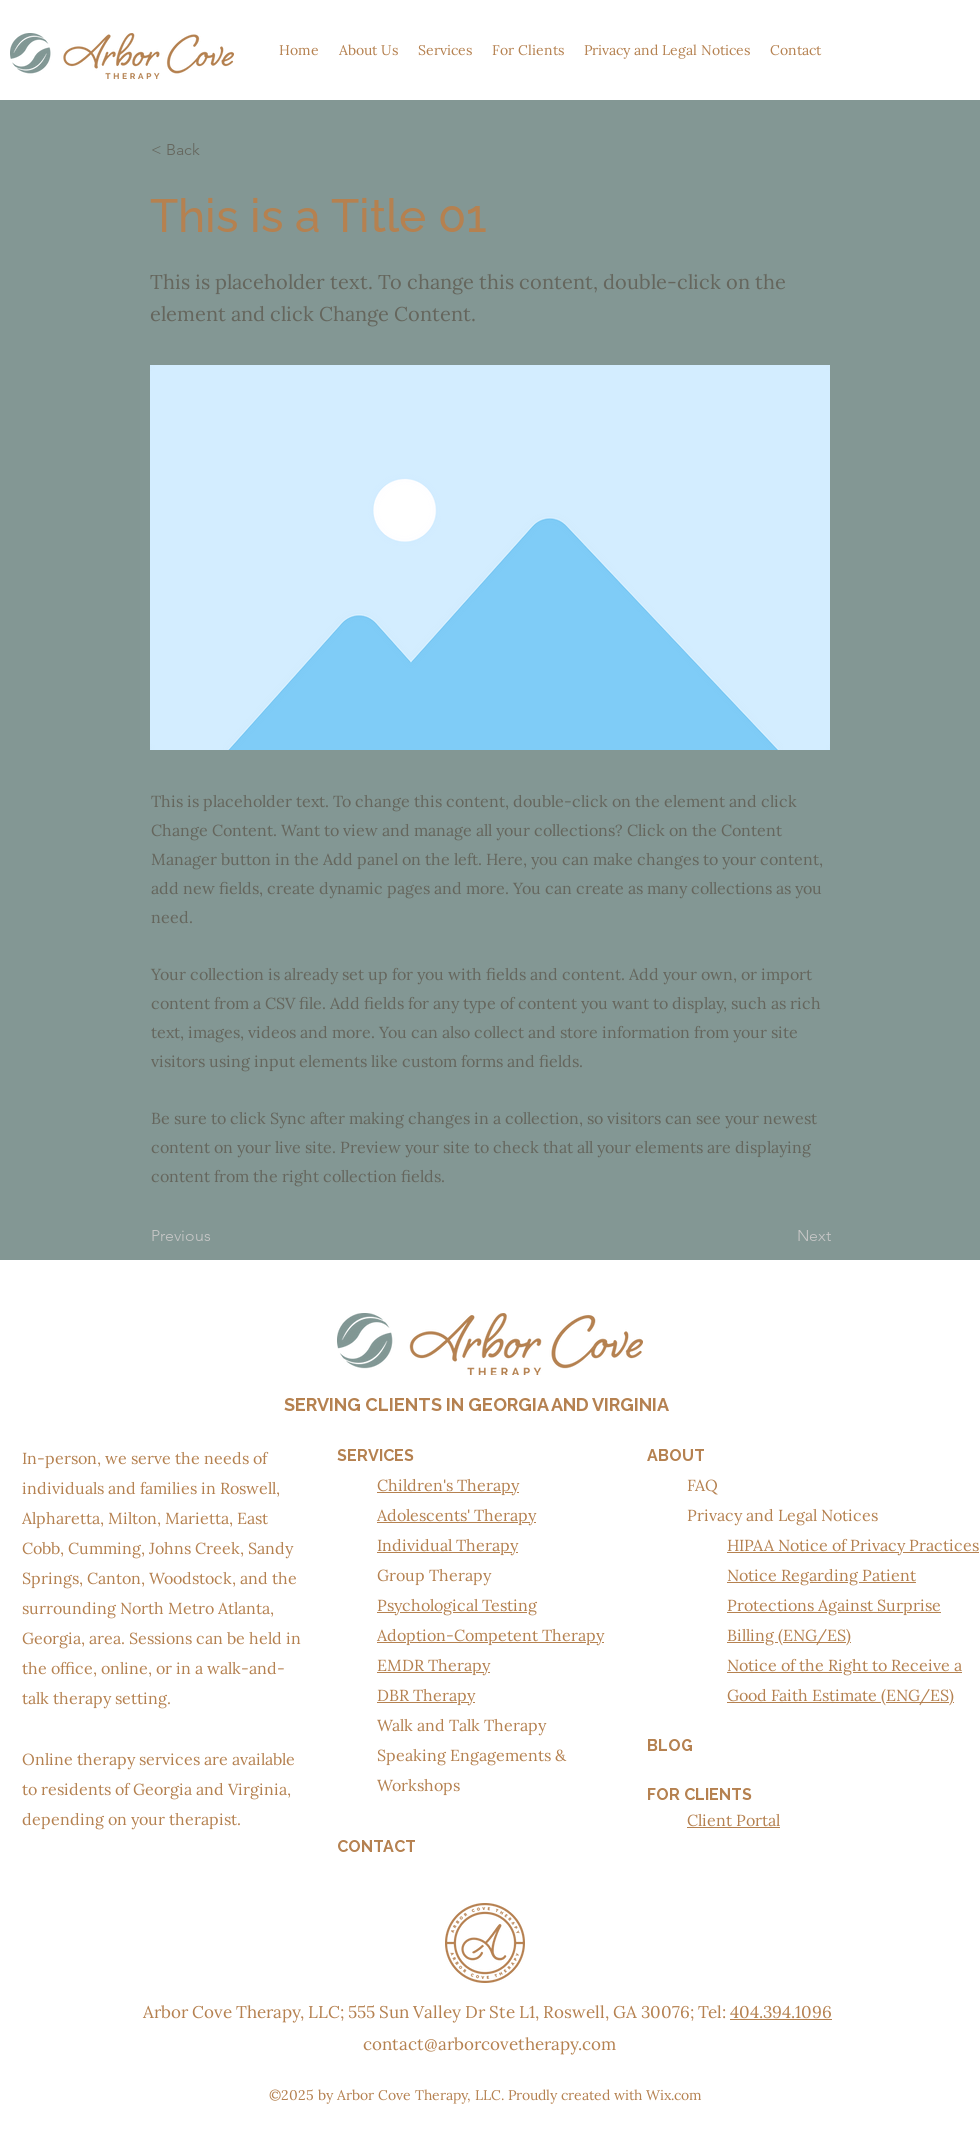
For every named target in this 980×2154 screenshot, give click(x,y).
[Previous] (217, 1237)
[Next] (781, 1237)
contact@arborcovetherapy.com (489, 2044)
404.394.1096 (781, 2012)
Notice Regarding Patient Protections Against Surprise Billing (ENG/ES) (834, 1605)
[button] (368, 50)
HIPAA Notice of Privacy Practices (853, 1545)
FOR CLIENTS (699, 1794)
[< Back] (217, 150)
